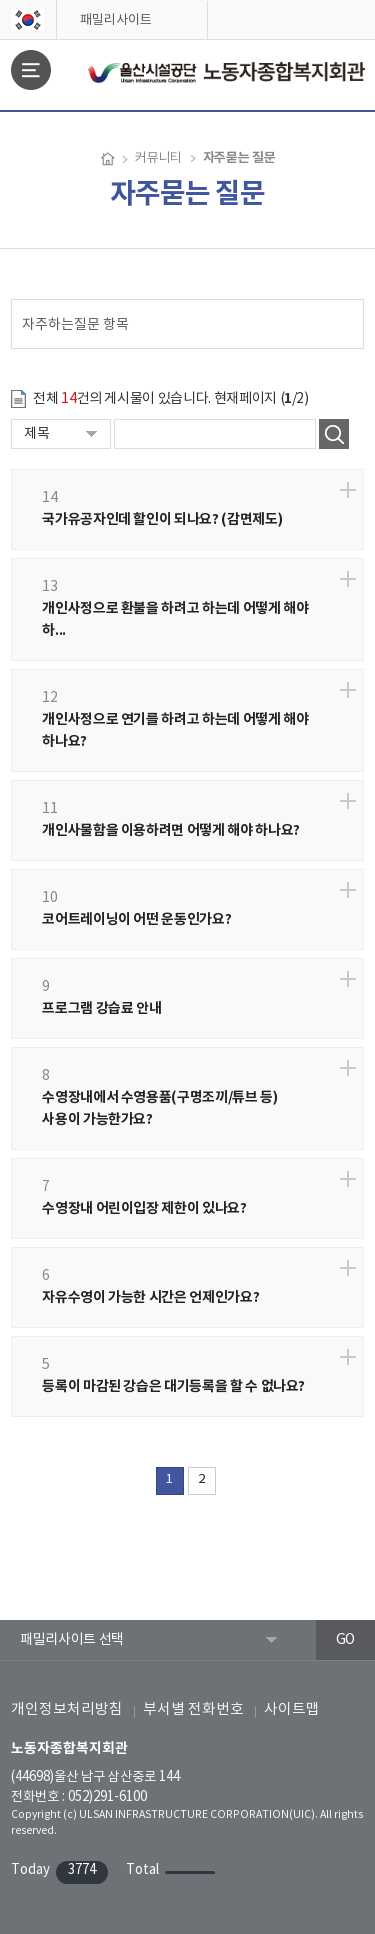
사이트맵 (292, 1709)
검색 (334, 434)
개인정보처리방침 (67, 1709)
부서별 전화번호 (193, 1709)
